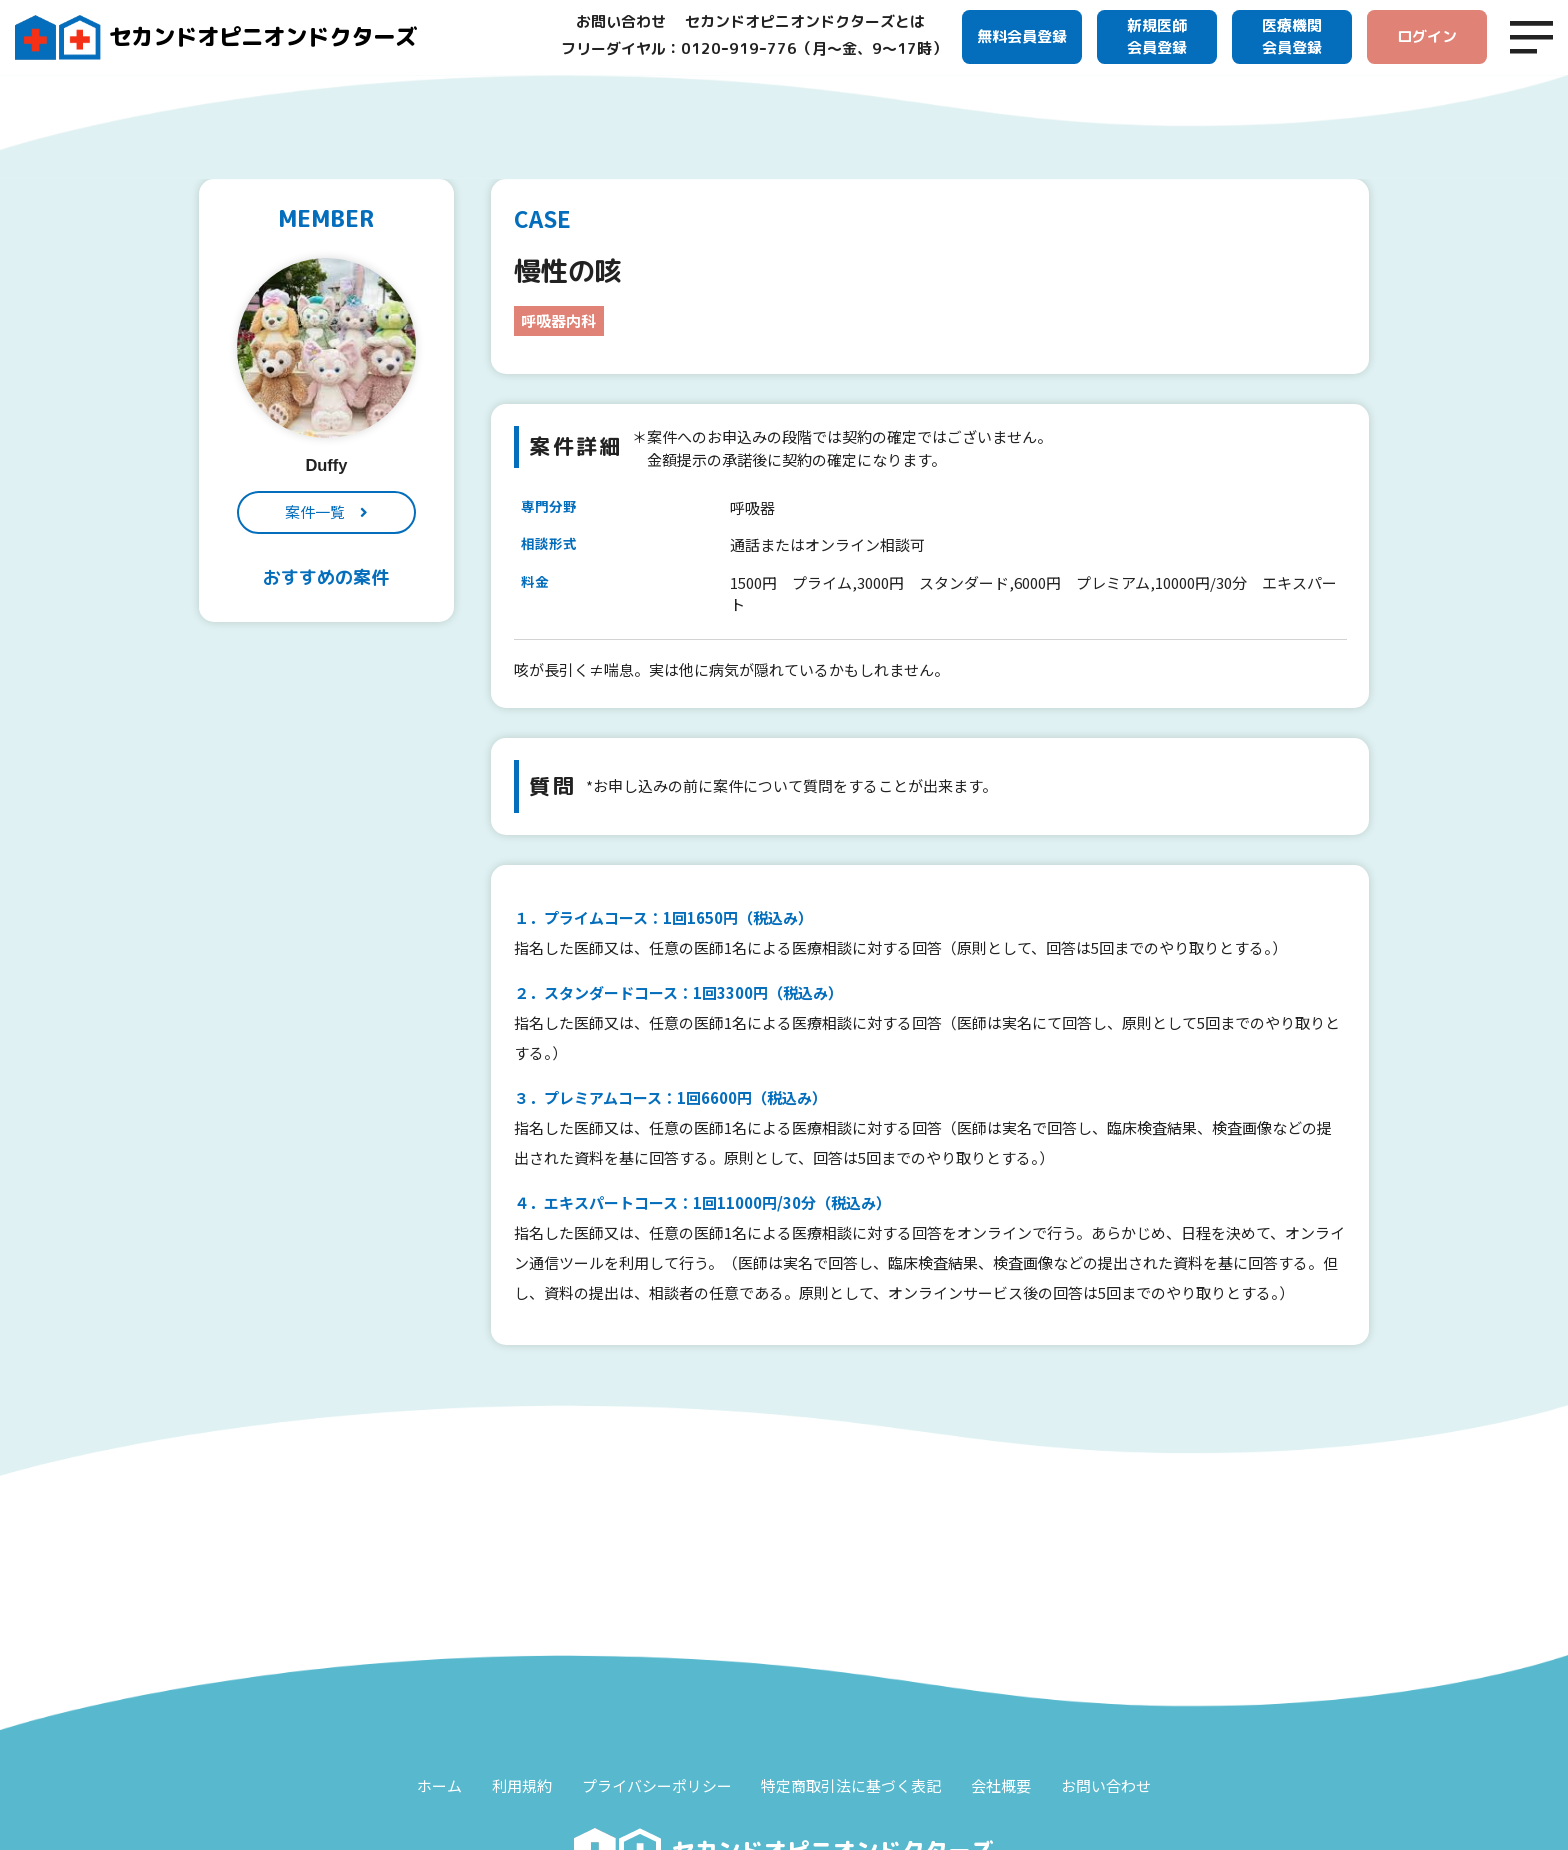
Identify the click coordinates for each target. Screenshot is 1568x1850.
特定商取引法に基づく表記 (852, 1785)
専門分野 (549, 506)
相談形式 (549, 544)
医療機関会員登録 (1292, 37)
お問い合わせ (621, 21)
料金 (535, 581)
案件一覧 (315, 511)
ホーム (439, 1785)
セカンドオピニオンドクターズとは (805, 21)
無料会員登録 (1022, 36)
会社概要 (1002, 1785)
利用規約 (522, 1785)
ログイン (1427, 36)
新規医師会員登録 (1157, 37)
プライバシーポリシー (657, 1785)
